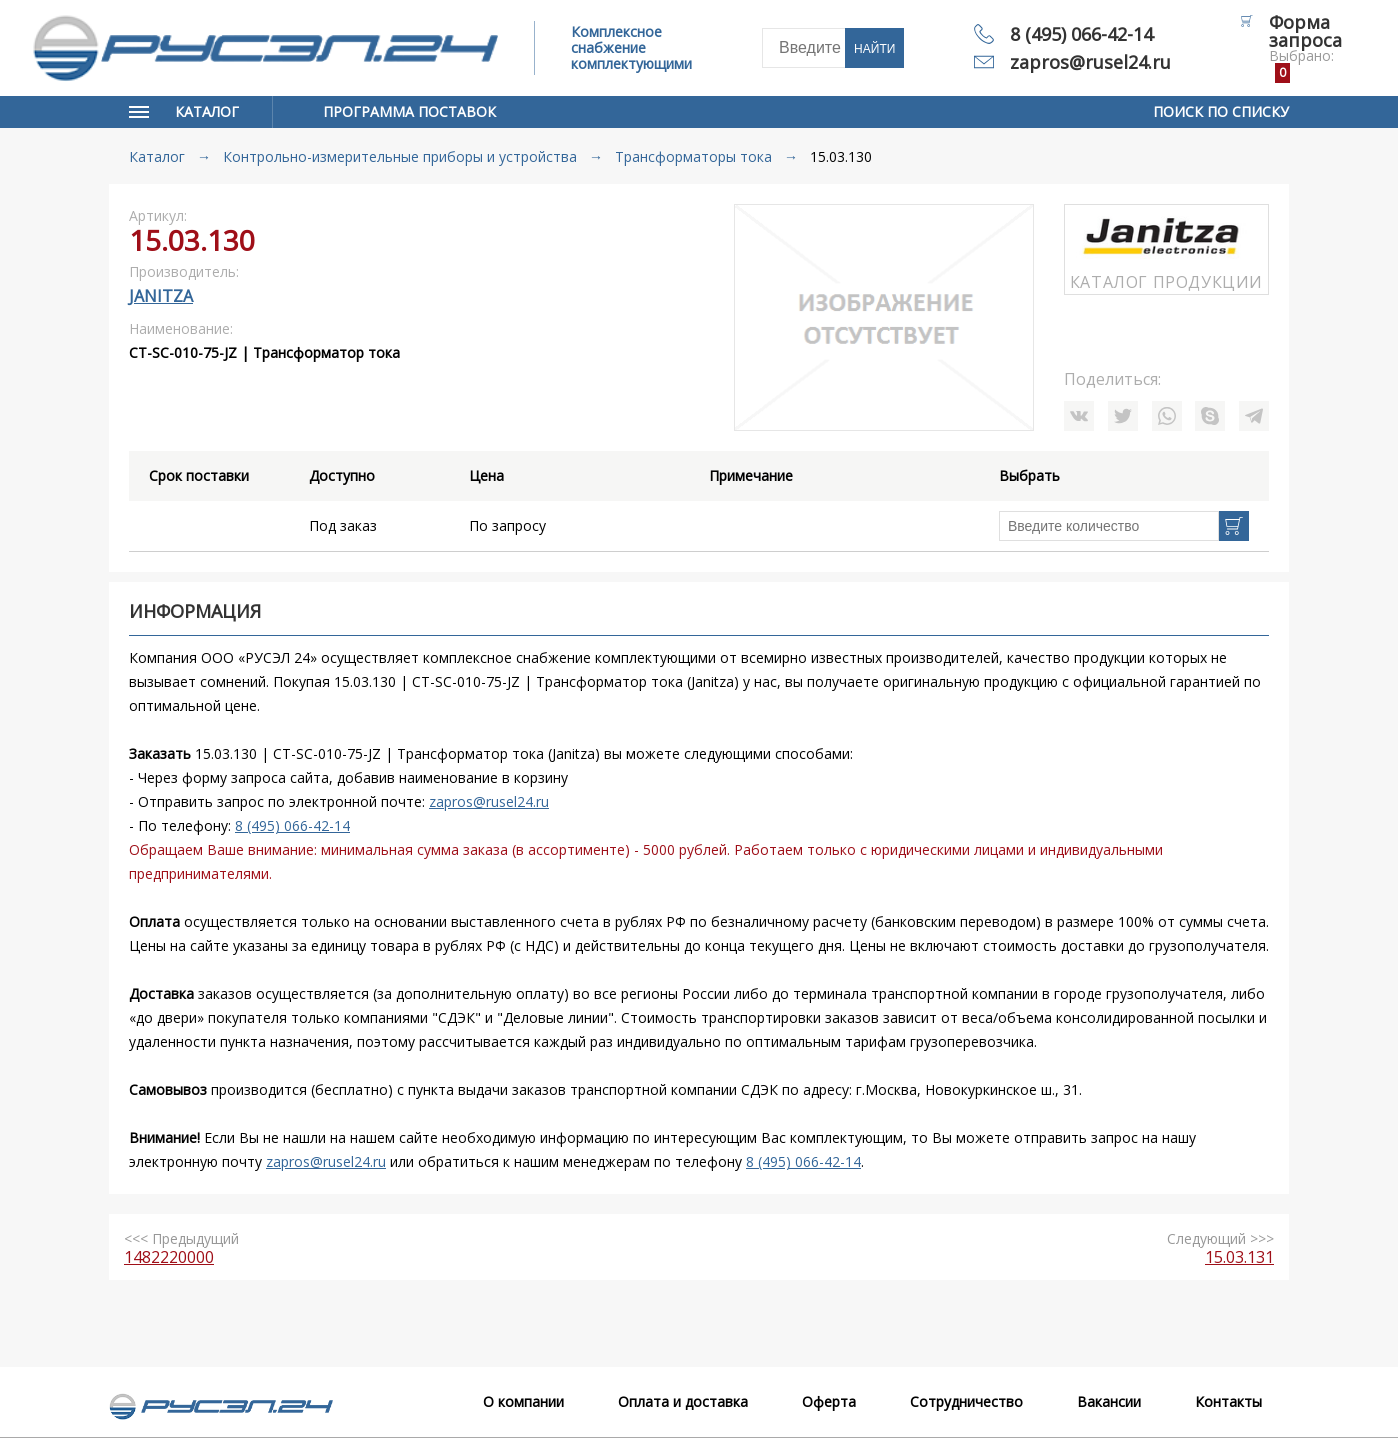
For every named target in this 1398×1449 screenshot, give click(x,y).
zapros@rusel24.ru (1090, 62)
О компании (523, 1401)
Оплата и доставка (683, 1401)
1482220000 (169, 1257)
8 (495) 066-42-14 (1081, 34)
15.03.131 (1239, 1257)
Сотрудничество (966, 1401)
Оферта (829, 1401)
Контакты (1228, 1401)
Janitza (161, 296)
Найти (874, 49)
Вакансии (1109, 1401)
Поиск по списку (1221, 111)
